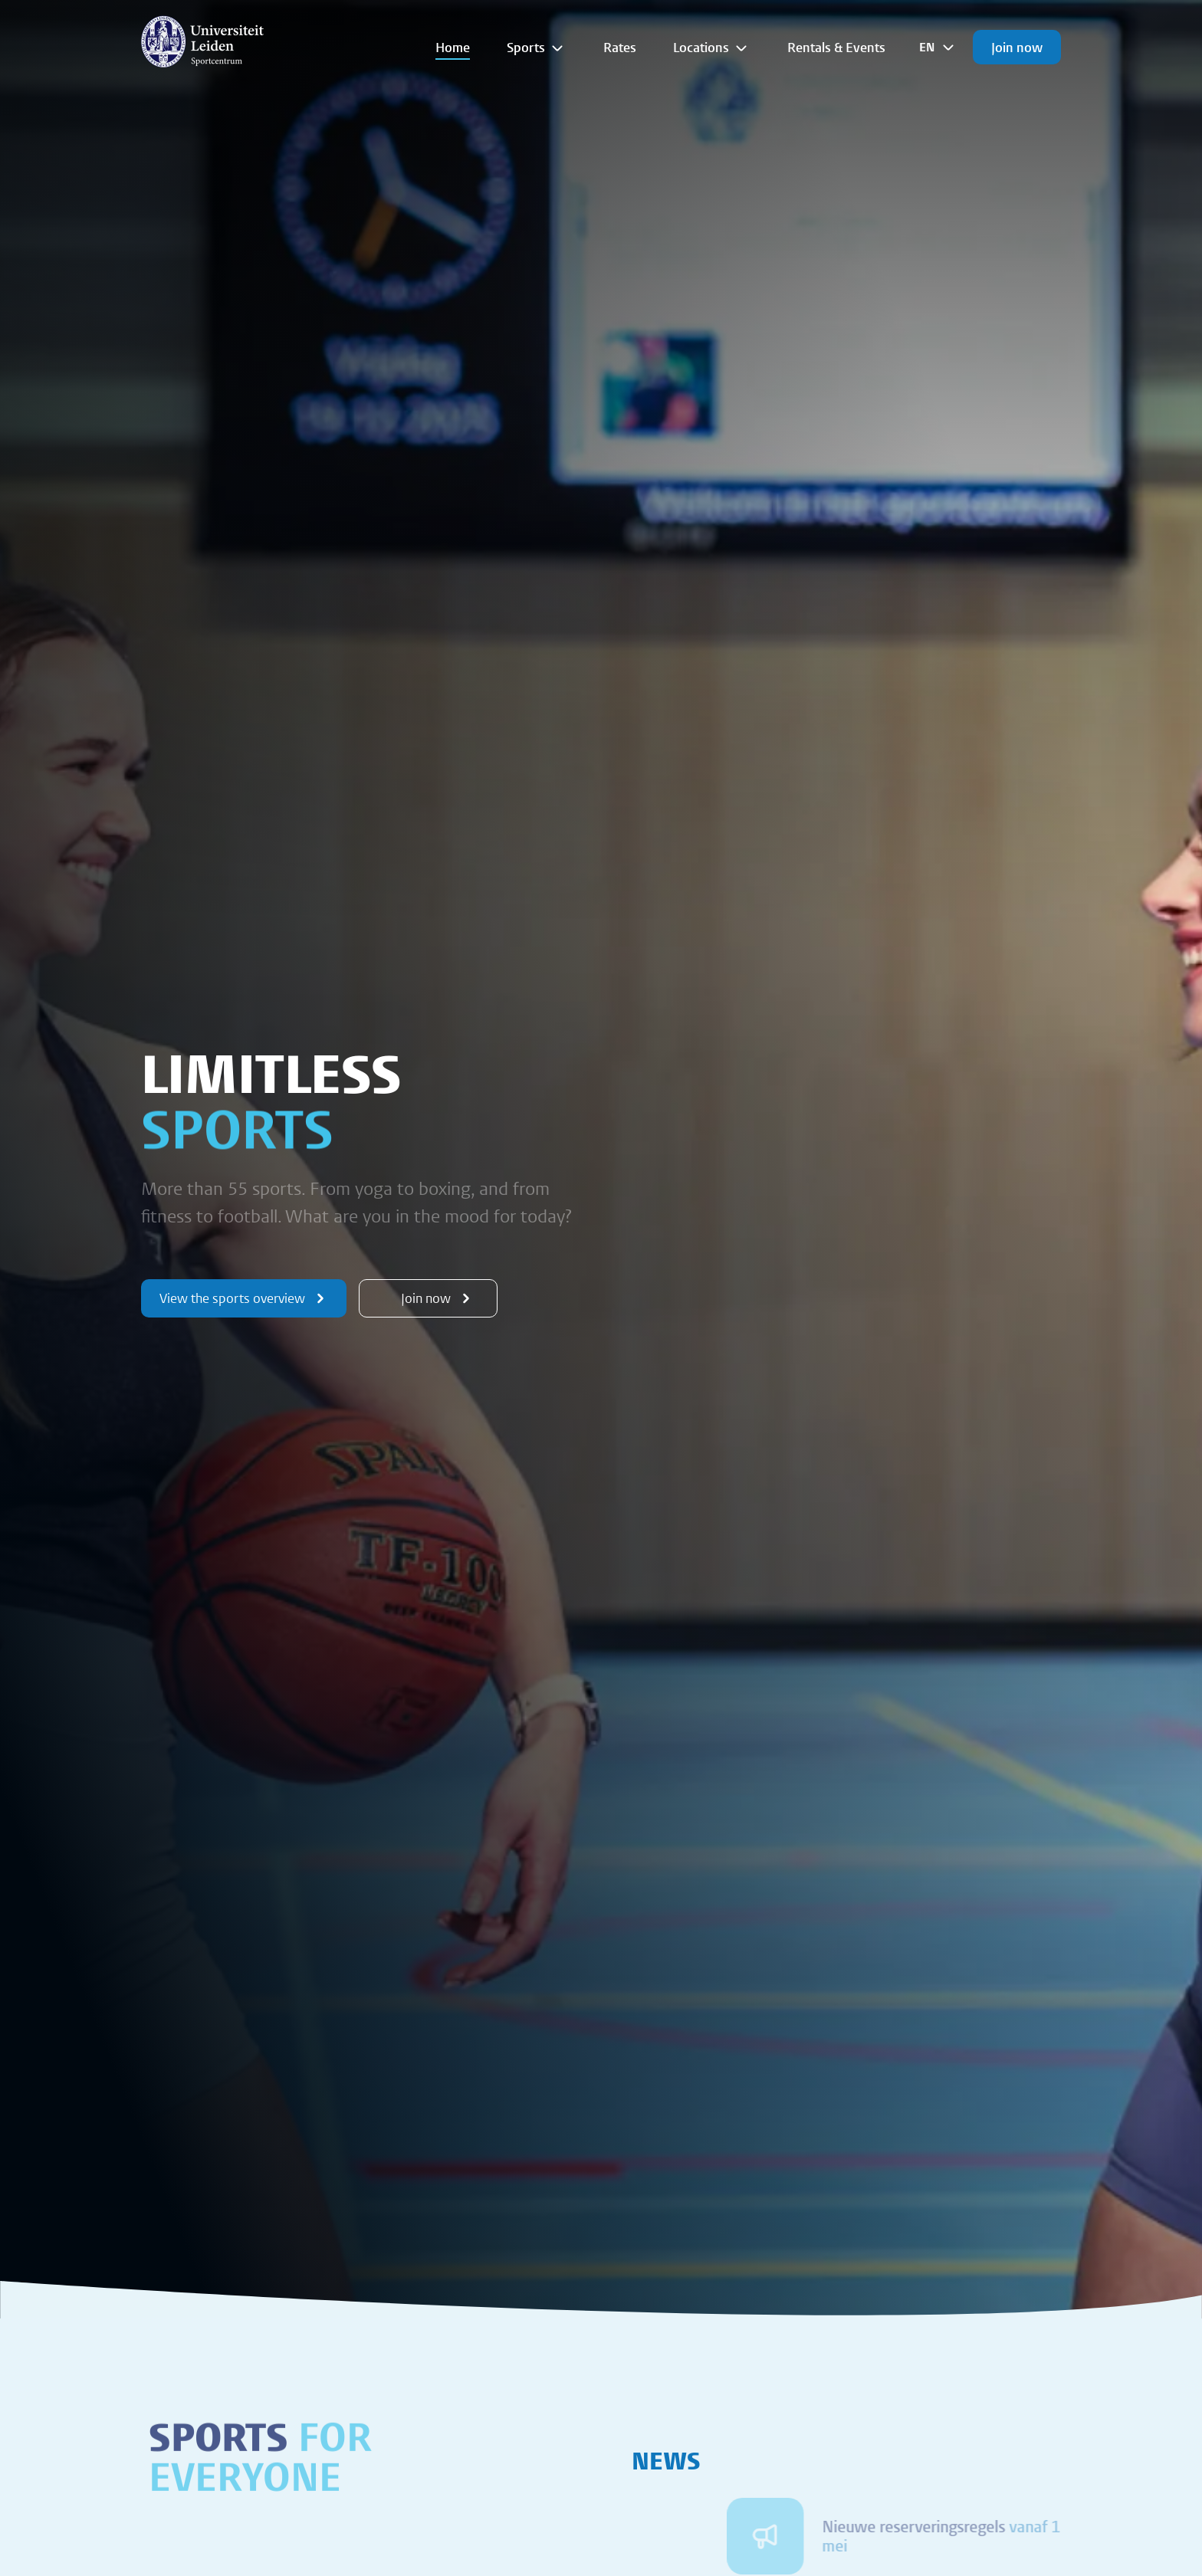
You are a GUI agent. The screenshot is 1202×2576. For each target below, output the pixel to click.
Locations (711, 47)
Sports (537, 47)
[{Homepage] (202, 41)
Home (452, 47)
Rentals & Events (836, 47)
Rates (619, 47)
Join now (1017, 47)
